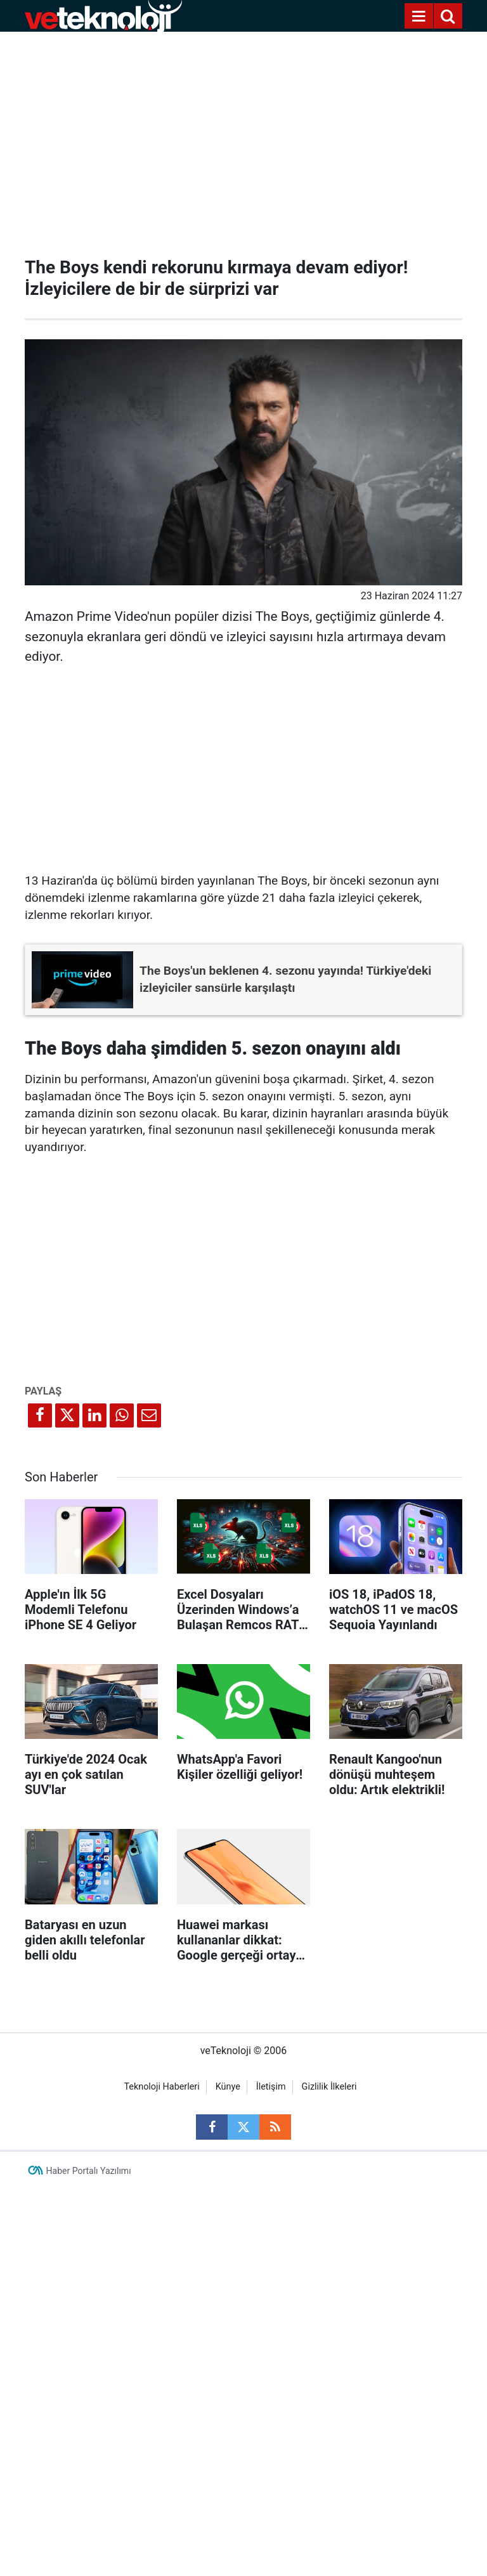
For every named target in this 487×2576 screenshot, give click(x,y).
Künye (228, 2086)
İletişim (271, 2086)
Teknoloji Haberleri (161, 2086)
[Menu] (418, 16)
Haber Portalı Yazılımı (88, 2171)
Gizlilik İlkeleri (329, 2086)
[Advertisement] (243, 139)
